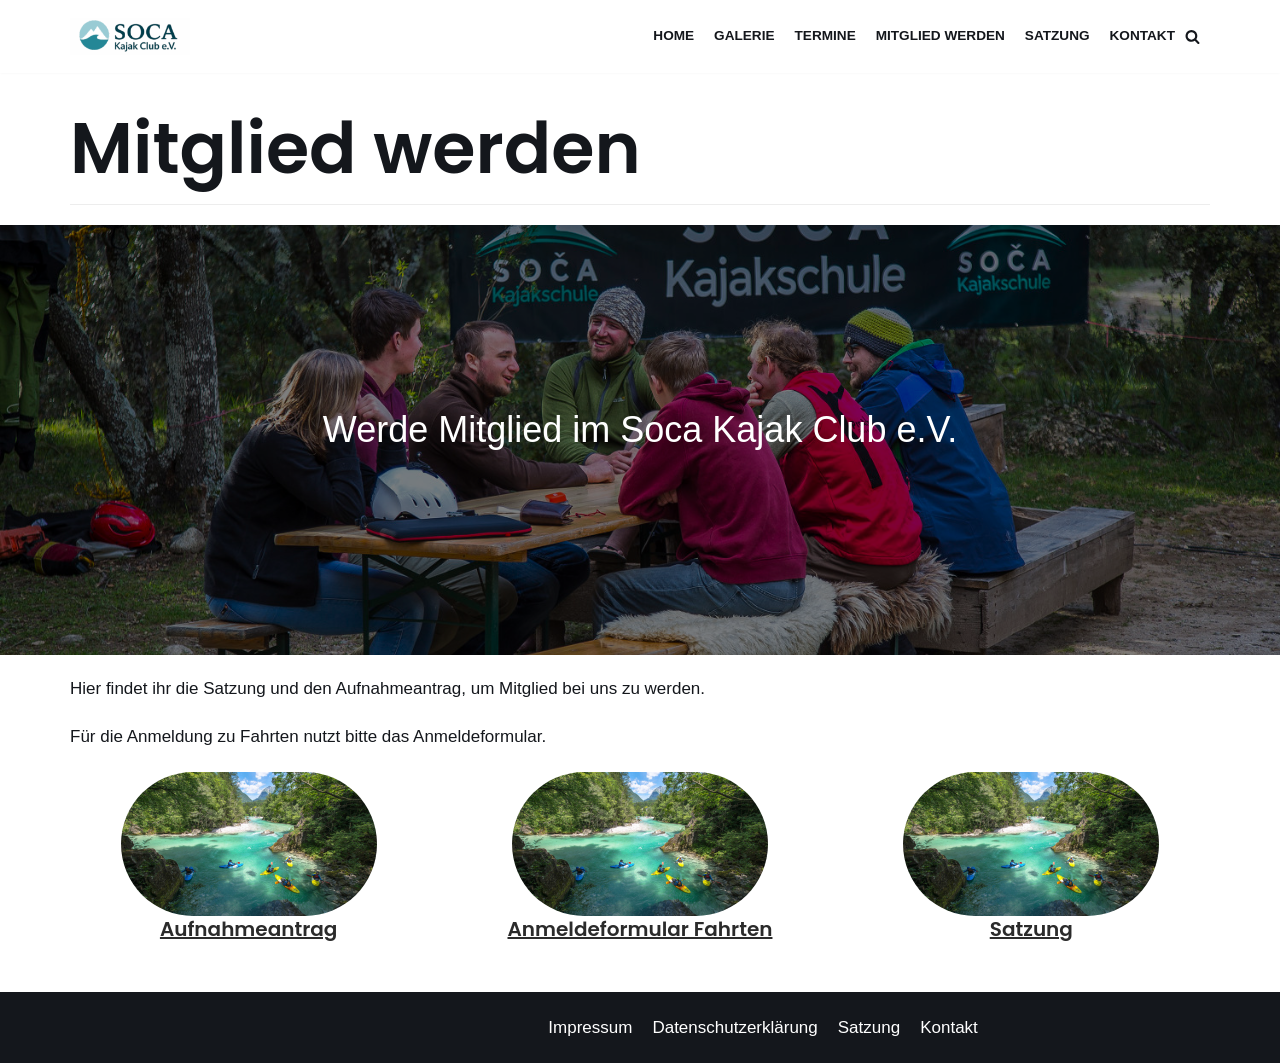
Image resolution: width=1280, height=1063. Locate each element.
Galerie (744, 35)
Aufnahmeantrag (248, 929)
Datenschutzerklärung (734, 1027)
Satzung (1057, 35)
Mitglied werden (940, 35)
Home (673, 35)
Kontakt (1142, 35)
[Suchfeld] (1192, 36)
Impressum (590, 1027)
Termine (825, 35)
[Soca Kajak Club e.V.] (135, 36)
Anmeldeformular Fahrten (640, 929)
